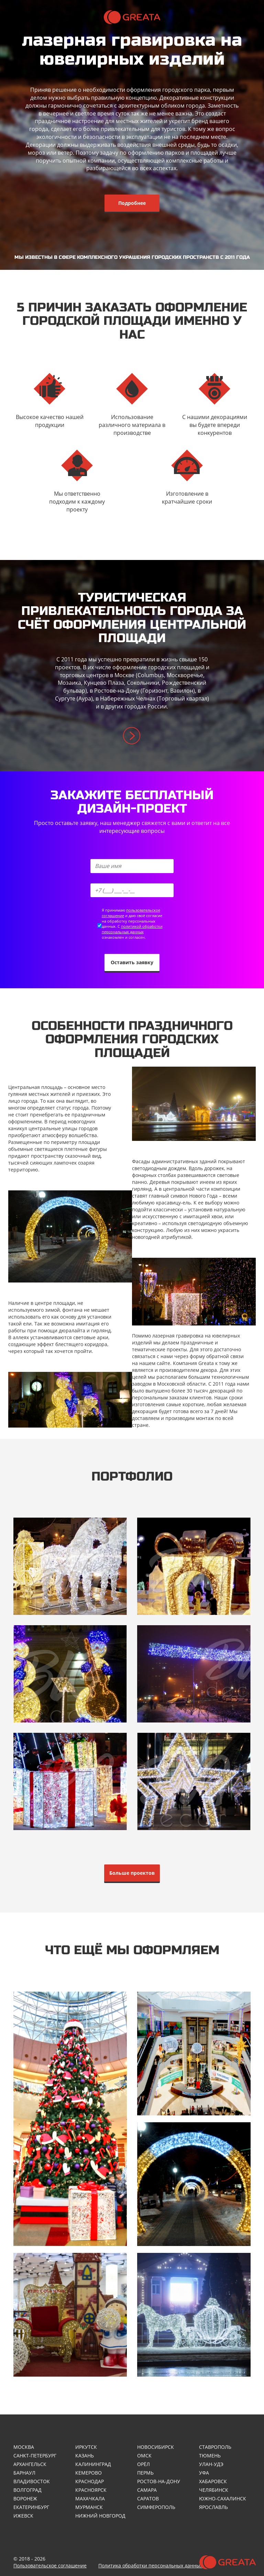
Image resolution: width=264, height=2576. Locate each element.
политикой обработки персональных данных (132, 929)
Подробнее (132, 203)
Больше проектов (132, 1873)
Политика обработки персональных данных (150, 2565)
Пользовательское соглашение (50, 2565)
